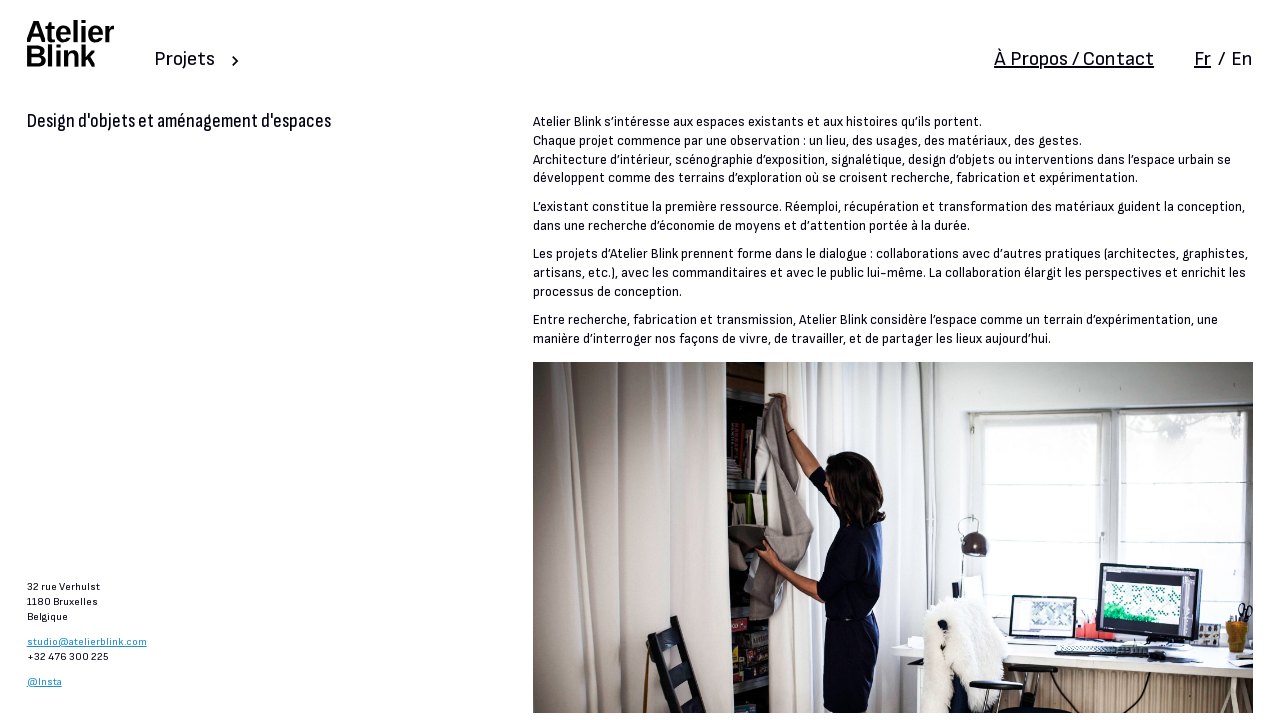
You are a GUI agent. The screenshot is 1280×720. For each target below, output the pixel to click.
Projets (184, 59)
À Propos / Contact (1074, 59)
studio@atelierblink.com (87, 641)
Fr (1202, 59)
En (1242, 59)
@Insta (44, 681)
